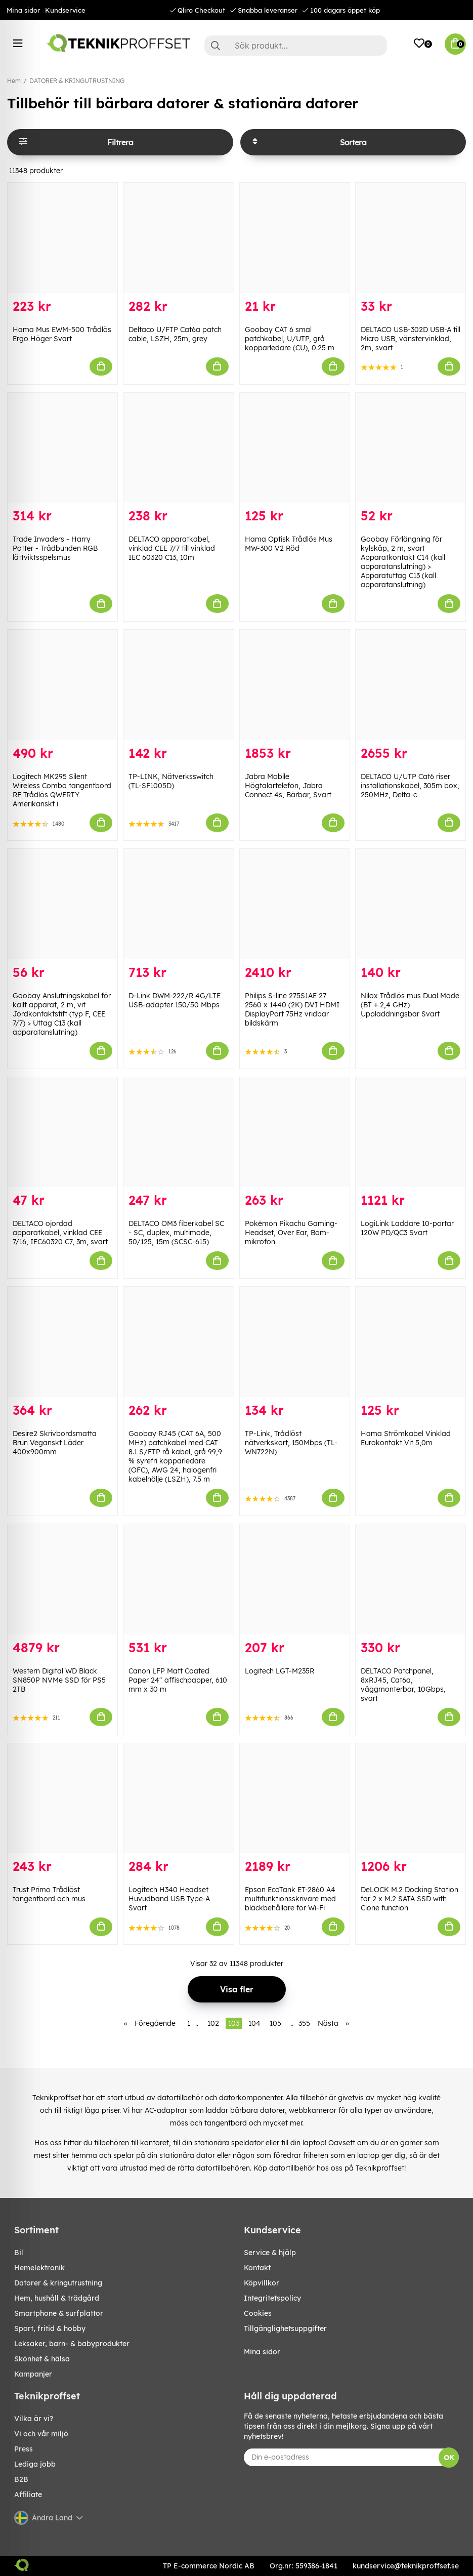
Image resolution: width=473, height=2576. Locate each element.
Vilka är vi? (33, 2418)
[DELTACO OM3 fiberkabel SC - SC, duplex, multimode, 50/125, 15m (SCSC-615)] (178, 1132)
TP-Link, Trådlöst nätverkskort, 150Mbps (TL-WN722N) (291, 1442)
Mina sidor (23, 10)
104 (254, 2023)
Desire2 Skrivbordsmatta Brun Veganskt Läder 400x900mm (55, 1442)
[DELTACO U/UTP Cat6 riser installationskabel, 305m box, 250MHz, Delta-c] (410, 685)
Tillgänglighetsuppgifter (285, 2328)
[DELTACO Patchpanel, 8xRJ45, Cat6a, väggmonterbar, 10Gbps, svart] (410, 1579)
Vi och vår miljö (41, 2433)
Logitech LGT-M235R (279, 1670)
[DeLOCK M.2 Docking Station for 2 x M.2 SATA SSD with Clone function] (410, 1798)
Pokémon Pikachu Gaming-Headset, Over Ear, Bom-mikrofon (291, 1232)
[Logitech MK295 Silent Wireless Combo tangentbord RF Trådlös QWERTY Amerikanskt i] (62, 685)
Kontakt (257, 2267)
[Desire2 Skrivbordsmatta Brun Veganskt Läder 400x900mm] (62, 1342)
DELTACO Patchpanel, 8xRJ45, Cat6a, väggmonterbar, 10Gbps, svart (403, 1684)
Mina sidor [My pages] (262, 2351)
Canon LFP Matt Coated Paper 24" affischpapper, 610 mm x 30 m (177, 1680)
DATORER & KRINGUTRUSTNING (76, 81)
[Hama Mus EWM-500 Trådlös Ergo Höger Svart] (62, 238)
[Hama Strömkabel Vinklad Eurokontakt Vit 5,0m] (410, 1342)
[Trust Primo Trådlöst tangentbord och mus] (62, 1798)
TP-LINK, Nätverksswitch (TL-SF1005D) (170, 781)
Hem (14, 81)
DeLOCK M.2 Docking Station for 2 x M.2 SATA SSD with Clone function (409, 1898)
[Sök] (296, 45)
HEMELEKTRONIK (39, 2267)
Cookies (258, 2313)
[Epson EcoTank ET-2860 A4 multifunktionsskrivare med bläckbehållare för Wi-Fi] (294, 1798)
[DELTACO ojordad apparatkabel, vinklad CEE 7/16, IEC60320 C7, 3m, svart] (62, 1132)
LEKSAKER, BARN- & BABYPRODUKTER (72, 2343)
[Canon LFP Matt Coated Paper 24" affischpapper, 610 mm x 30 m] (178, 1579)
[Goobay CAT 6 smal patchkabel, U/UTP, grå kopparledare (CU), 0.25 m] (294, 238)
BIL (18, 2252)
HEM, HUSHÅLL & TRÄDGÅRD (56, 2298)
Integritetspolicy (272, 2298)
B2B (21, 2479)
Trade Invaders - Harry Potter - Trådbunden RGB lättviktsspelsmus (55, 548)
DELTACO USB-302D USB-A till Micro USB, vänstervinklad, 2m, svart (410, 338)
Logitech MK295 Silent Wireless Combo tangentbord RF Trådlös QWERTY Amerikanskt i (62, 790)
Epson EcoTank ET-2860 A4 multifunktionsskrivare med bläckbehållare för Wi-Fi (290, 1898)
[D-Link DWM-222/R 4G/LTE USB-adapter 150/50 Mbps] (178, 904)
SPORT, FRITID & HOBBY (49, 2328)
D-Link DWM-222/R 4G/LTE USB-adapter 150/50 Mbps (174, 1000)
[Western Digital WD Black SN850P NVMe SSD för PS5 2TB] (62, 1579)
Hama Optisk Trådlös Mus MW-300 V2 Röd (288, 544)
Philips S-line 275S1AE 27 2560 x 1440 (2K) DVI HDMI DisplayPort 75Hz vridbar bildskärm (292, 1009)
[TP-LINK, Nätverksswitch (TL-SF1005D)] (178, 685)
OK (449, 2457)
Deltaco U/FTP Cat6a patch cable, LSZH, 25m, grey (175, 334)
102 (213, 2023)
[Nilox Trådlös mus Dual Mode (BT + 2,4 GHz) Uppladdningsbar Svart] (410, 904)
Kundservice (65, 10)
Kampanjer (33, 2374)
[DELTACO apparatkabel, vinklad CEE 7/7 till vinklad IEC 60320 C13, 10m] (178, 448)
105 (275, 2023)
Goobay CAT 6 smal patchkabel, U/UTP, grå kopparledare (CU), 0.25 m (289, 338)
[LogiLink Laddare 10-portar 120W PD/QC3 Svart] (410, 1132)
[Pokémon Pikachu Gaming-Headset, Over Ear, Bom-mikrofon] (294, 1132)
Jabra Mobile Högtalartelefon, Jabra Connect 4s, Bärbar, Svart (288, 785)
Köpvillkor (261, 2282)
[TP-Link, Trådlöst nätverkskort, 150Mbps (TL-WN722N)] (294, 1342)
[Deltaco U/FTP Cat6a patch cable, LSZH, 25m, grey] (178, 238)
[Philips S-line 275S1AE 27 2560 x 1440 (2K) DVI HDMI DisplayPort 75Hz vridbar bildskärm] (294, 904)
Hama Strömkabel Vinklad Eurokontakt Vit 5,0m (406, 1438)
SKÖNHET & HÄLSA (42, 2358)
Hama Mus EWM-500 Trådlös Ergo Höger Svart (62, 334)
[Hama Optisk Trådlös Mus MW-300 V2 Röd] (294, 448)
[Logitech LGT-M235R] (294, 1579)
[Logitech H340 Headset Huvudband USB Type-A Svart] (178, 1798)
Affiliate (28, 2494)
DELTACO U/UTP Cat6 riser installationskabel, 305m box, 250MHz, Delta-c (410, 785)
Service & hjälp (270, 2252)
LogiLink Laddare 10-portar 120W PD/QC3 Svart (407, 1228)
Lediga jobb (35, 2464)
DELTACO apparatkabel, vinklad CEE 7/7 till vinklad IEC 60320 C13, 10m (171, 548)
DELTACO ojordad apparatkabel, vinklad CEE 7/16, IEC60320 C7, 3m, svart (60, 1232)
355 (304, 2023)
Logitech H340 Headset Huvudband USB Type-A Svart (169, 1898)
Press (23, 2449)
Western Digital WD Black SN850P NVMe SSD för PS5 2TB (59, 1680)
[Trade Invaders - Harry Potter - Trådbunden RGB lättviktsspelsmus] (62, 448)
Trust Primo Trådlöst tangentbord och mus (49, 1894)
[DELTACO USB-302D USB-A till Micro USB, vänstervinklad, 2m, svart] (410, 238)
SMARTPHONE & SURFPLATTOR (58, 2313)
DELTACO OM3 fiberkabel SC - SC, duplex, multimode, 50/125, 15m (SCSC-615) (176, 1232)
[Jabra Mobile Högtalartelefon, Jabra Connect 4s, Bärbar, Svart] (294, 685)
